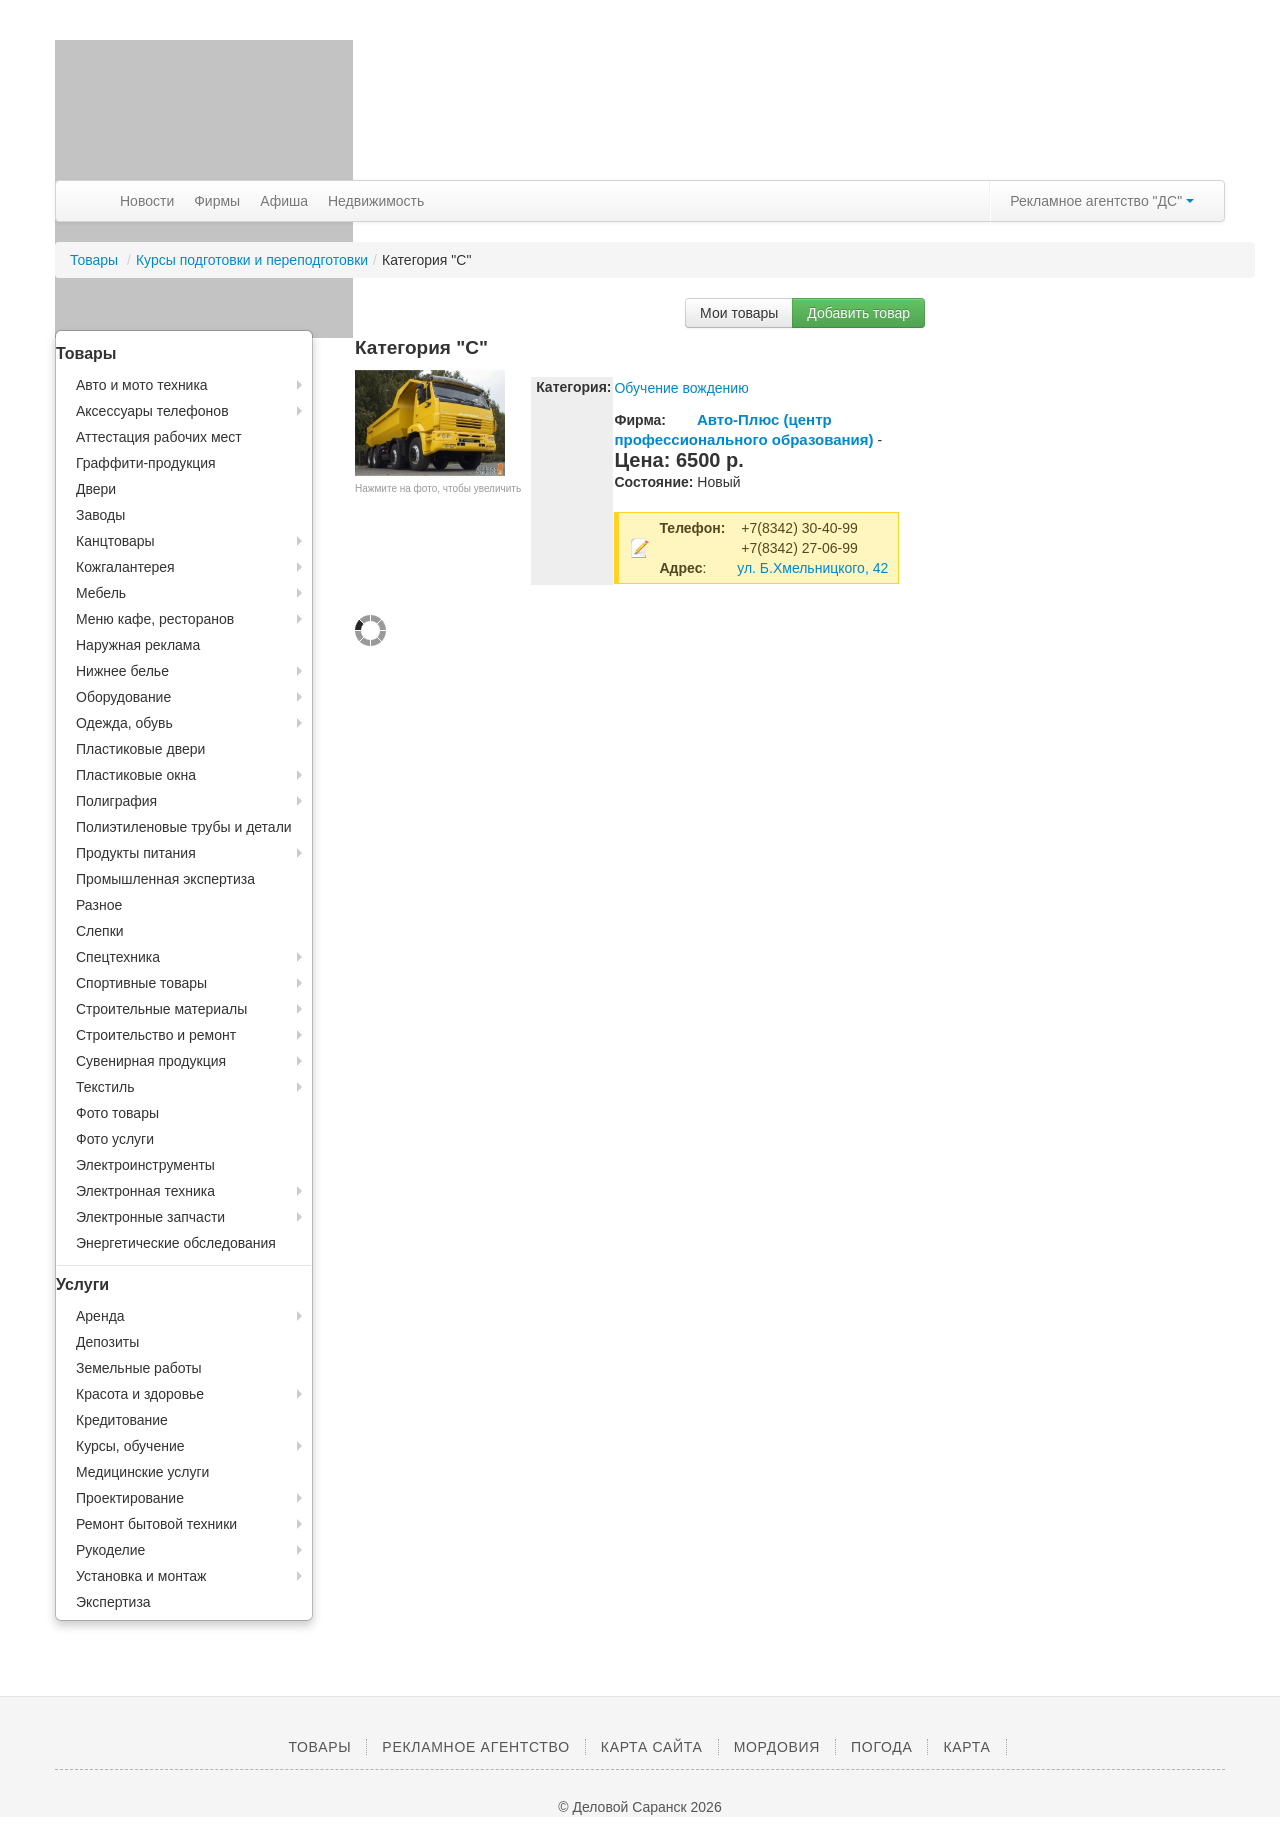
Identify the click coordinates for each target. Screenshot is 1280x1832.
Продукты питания (136, 853)
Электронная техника (145, 1191)
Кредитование (122, 1420)
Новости (147, 201)
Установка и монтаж (141, 1576)
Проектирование (130, 1498)
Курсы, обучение (130, 1446)
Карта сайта (652, 1747)
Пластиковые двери (140, 749)
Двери (96, 489)
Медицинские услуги (142, 1472)
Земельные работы (139, 1368)
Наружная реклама (138, 645)
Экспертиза (113, 1602)
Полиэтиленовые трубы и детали (184, 827)
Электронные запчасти (150, 1217)
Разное (99, 905)
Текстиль (105, 1087)
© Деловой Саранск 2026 (639, 1807)
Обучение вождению (681, 388)
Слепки (100, 931)
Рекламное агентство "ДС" (1102, 201)
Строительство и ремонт (156, 1035)
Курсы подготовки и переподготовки (252, 260)
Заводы (100, 515)
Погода (881, 1747)
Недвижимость (376, 201)
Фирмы (217, 201)
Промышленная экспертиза (165, 879)
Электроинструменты (145, 1165)
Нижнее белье (122, 671)
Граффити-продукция (146, 463)
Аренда (100, 1316)
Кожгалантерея (125, 567)
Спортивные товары (141, 983)
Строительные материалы (161, 1009)
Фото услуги (115, 1139)
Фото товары (117, 1113)
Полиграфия (116, 801)
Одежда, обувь (124, 723)
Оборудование (123, 697)
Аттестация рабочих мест (159, 437)
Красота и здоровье (140, 1394)
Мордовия (777, 1747)
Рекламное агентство (475, 1747)
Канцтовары (115, 541)
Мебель (101, 593)
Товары (96, 260)
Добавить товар (858, 313)
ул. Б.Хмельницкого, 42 (812, 568)
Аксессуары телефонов (152, 411)
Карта (966, 1747)
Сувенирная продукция (151, 1061)
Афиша (284, 201)
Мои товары (739, 313)
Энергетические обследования (176, 1243)
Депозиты (107, 1342)
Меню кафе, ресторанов (155, 619)
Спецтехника (118, 957)
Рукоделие (110, 1550)
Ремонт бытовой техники (156, 1524)
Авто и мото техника (142, 385)
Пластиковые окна (136, 775)
